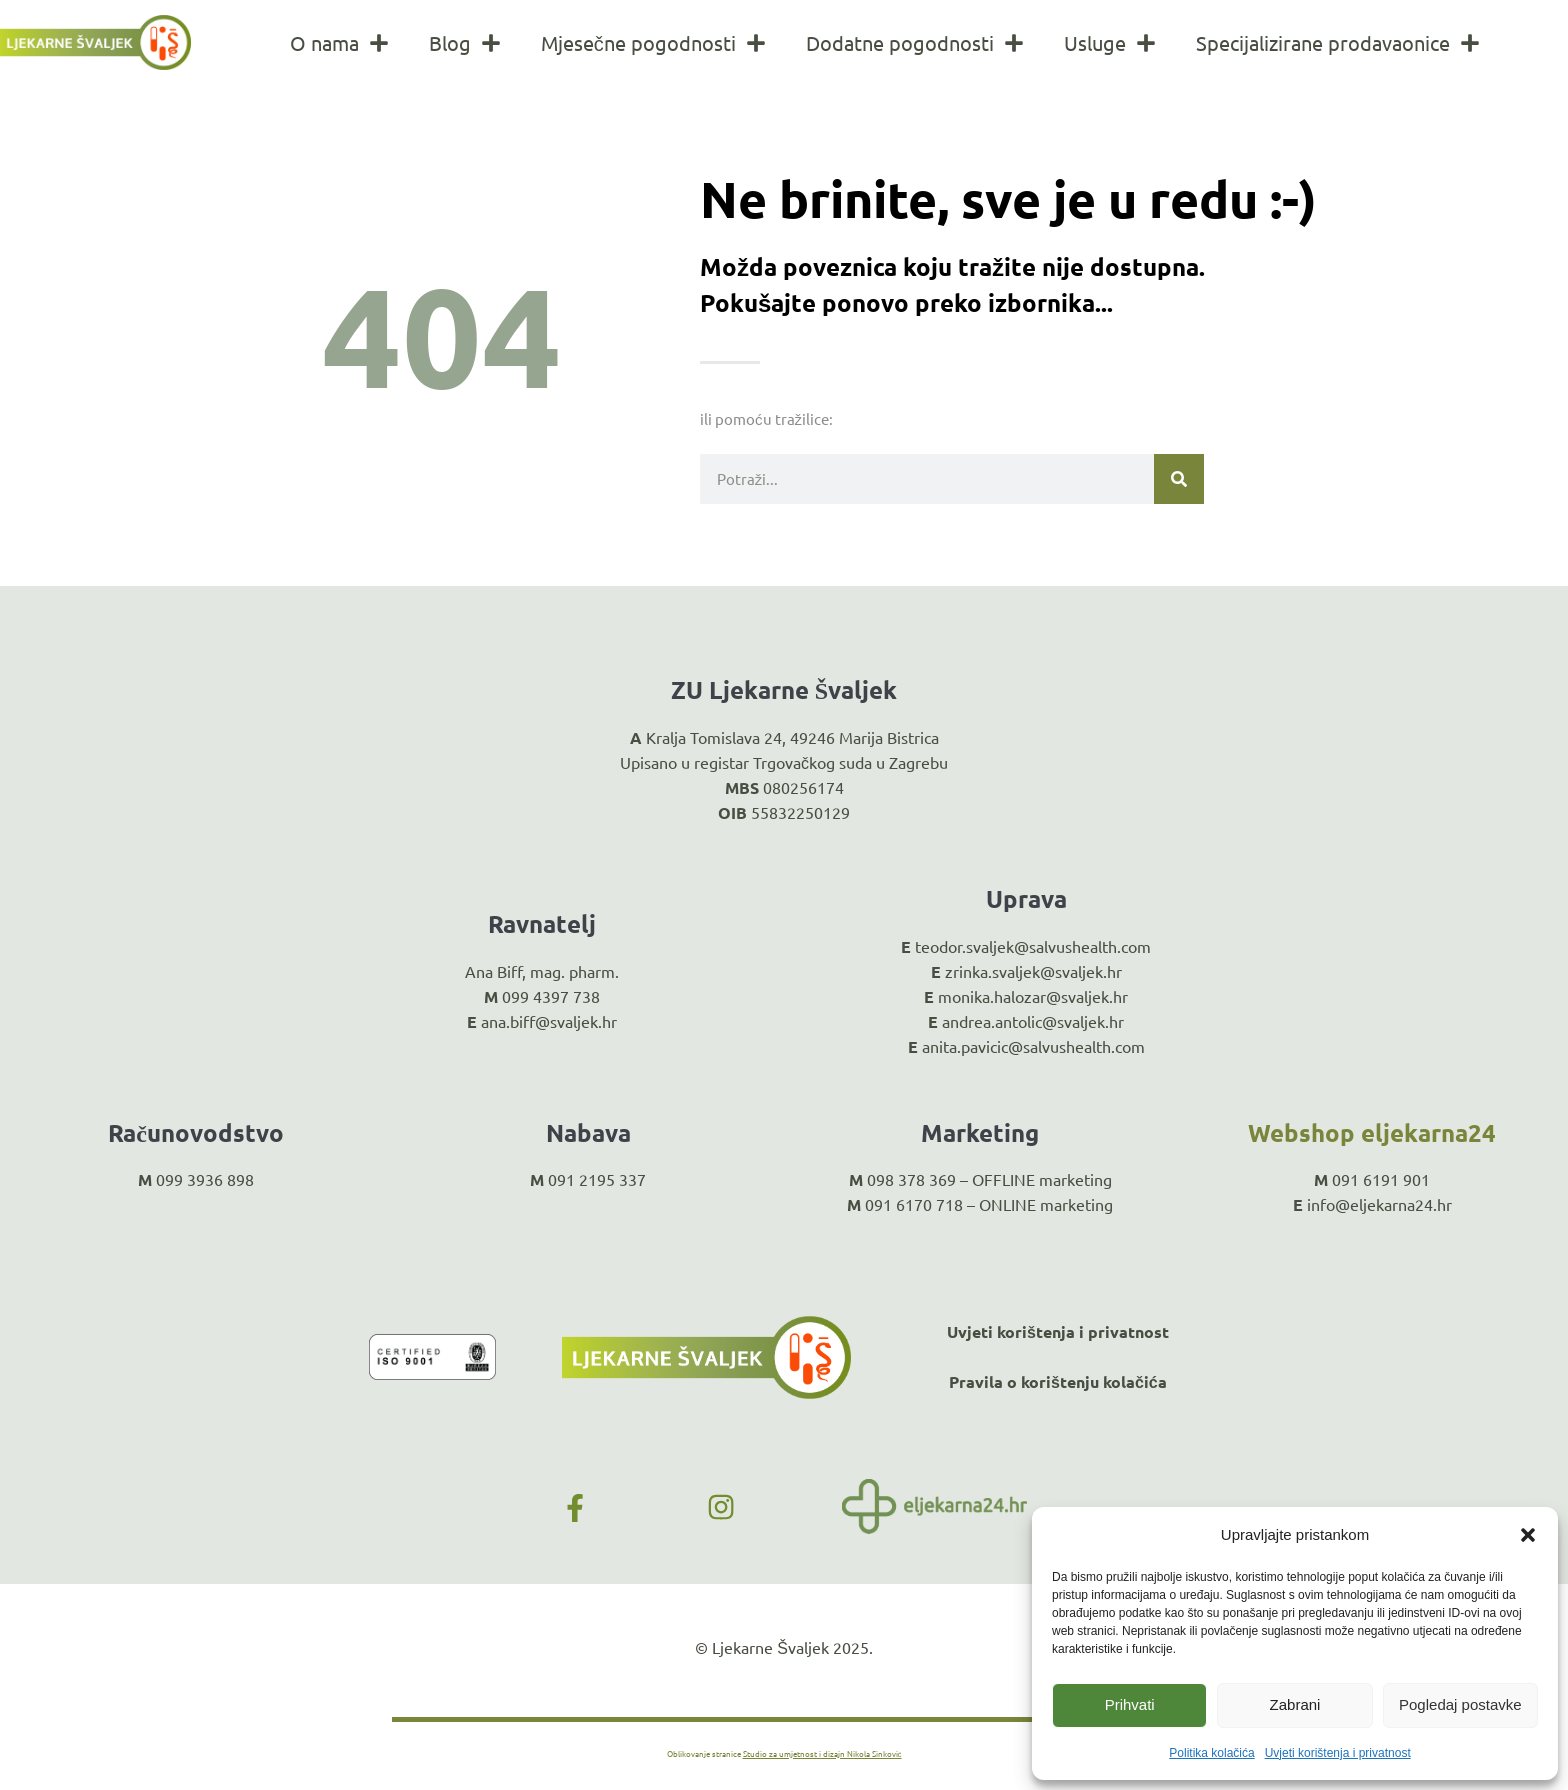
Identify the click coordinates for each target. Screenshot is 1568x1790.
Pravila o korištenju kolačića (1058, 1381)
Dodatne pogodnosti (915, 43)
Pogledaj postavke (1460, 1704)
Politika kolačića (1211, 1753)
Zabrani (1295, 1704)
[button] (1528, 1535)
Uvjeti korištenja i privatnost (1338, 1753)
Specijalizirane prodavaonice (1338, 43)
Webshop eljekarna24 (1372, 1132)
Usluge (1110, 43)
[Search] (1179, 479)
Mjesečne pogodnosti (653, 43)
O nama (339, 43)
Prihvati (1130, 1704)
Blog (465, 43)
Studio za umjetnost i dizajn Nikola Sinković (822, 1753)
